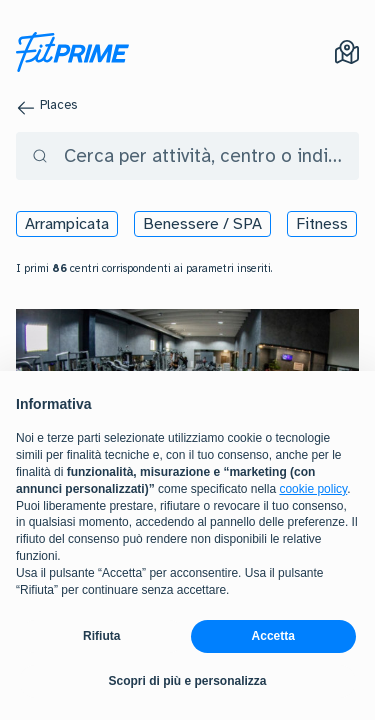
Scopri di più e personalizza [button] (187, 681)
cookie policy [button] (313, 489)
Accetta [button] (273, 636)
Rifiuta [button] (101, 636)
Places (58, 105)
